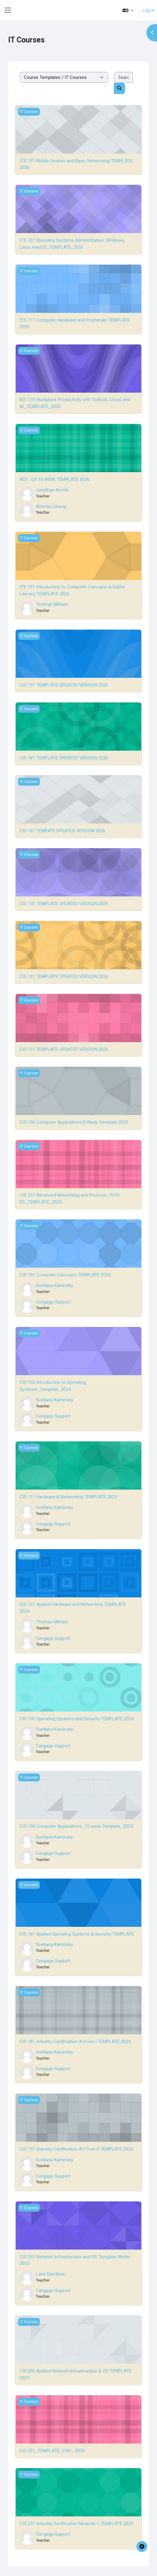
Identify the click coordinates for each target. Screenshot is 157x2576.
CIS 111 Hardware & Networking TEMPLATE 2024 (68, 1497)
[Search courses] (123, 77)
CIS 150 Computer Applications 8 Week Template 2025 (74, 1122)
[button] (128, 10)
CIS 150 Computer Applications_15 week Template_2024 (76, 1826)
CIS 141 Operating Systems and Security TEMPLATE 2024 (76, 1718)
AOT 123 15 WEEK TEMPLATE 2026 (54, 479)
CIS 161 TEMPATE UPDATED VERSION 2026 (62, 830)
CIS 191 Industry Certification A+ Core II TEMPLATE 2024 (76, 2149)
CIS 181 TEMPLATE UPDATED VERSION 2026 (64, 758)
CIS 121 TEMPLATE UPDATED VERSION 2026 (64, 976)
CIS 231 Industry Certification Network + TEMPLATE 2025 (76, 2523)
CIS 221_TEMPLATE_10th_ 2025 (52, 2450)
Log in (149, 10)
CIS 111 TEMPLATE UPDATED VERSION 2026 (64, 1049)
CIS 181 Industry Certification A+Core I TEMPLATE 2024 (75, 2041)
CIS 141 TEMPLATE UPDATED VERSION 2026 (64, 903)
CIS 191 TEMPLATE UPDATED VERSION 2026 (64, 685)
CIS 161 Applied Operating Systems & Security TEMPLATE (77, 1934)
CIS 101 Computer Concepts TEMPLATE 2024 (65, 1275)
